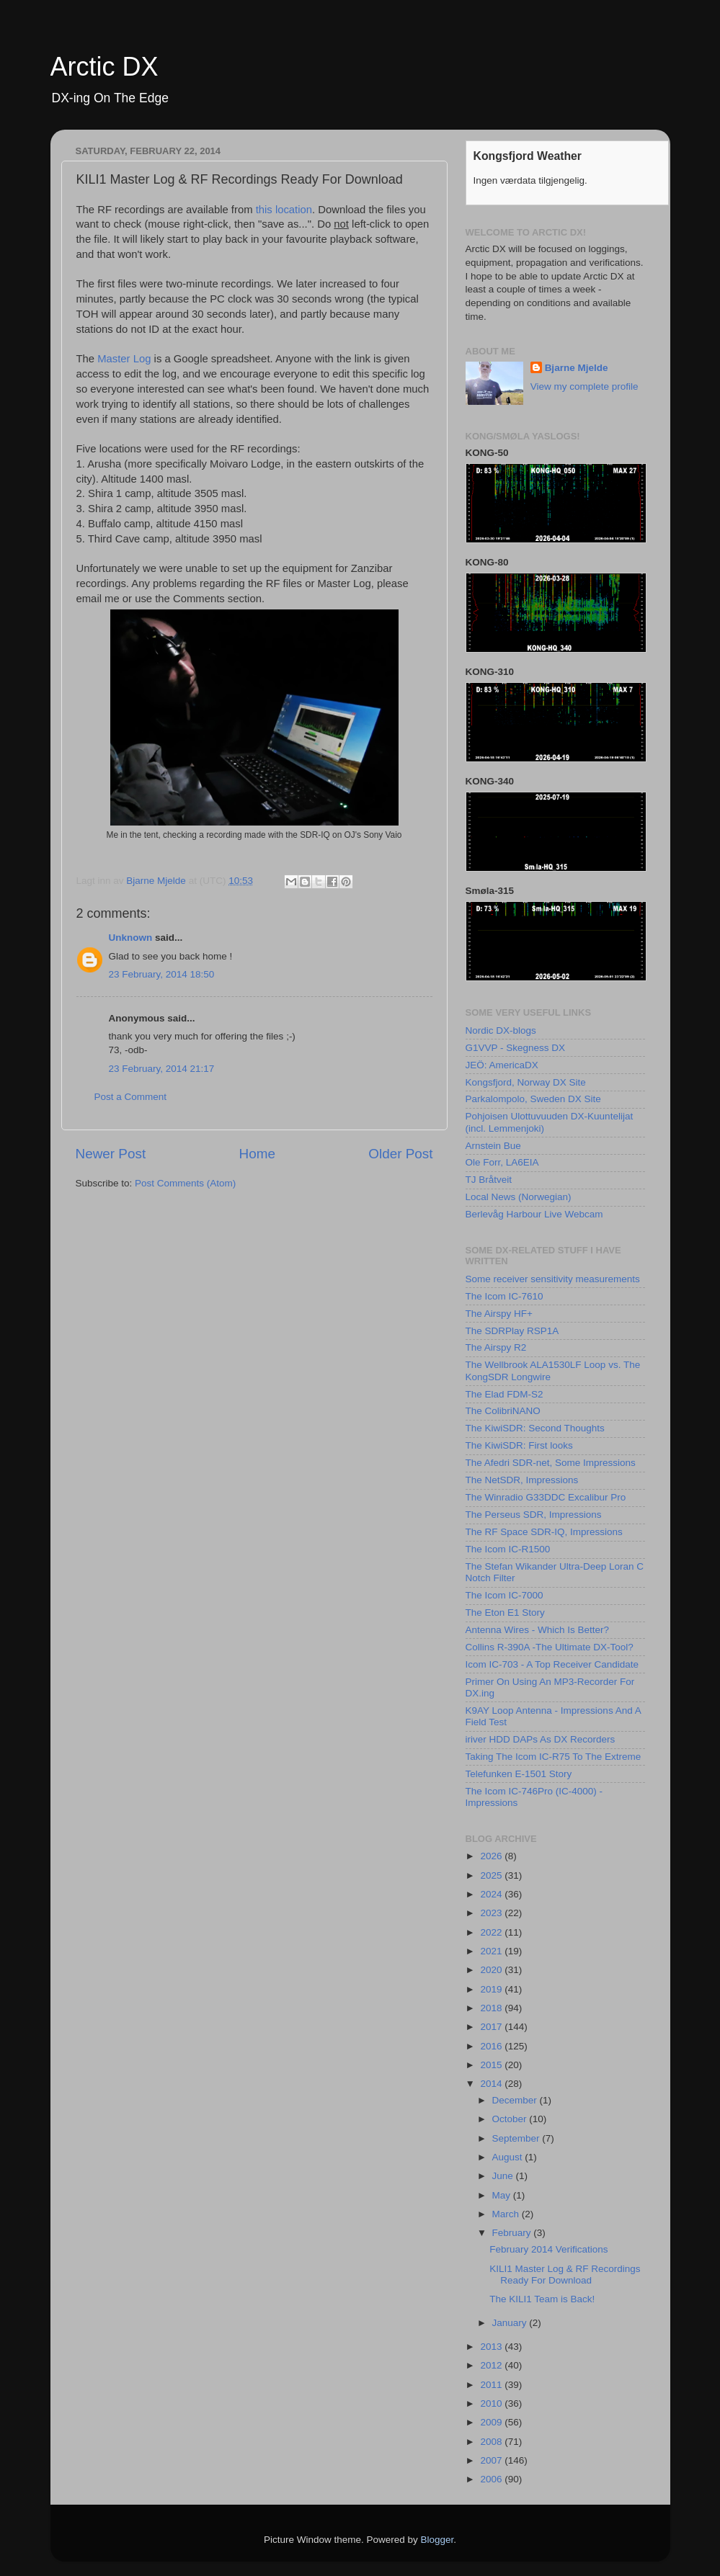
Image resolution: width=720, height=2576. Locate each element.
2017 (492, 2026)
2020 (492, 1969)
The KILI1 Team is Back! (542, 2299)
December (516, 2100)
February (513, 2232)
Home (257, 1153)
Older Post (400, 1153)
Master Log (124, 359)
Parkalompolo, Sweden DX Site (533, 1099)
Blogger (437, 2539)
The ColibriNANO (503, 1410)
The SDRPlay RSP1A (512, 1330)
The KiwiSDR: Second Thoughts (535, 1428)
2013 (492, 2346)
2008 (492, 2441)
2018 (492, 2008)
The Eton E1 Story (505, 1612)
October (511, 2119)
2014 (492, 2083)
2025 (492, 1875)
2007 (492, 2460)
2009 (492, 2422)
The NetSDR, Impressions (522, 1480)
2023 (492, 1913)
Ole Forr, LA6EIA (502, 1162)
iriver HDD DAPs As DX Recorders (540, 1739)
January (511, 2322)
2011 (492, 2384)
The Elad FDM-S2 (504, 1394)
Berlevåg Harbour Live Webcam (534, 1214)
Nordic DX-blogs (501, 1030)
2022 (492, 1932)
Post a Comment (130, 1096)
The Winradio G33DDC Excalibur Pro (546, 1497)
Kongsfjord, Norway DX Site (526, 1082)
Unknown (131, 937)
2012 (492, 2365)
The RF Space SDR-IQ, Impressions (544, 1531)
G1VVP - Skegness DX (516, 1047)
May (502, 2195)
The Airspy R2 (496, 1347)
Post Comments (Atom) (185, 1183)
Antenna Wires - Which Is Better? (538, 1629)
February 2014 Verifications (548, 2249)
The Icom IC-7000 (504, 1595)
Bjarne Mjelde (576, 367)
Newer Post (111, 1153)
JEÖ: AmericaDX (502, 1065)
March (507, 2214)
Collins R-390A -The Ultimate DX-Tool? (550, 1647)
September (517, 2138)
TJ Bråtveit (489, 1179)
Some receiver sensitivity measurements (553, 1279)
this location (284, 209)
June (504, 2175)
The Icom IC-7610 (504, 1296)
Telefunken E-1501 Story (519, 1773)
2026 (492, 1856)
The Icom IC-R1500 (508, 1549)
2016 (492, 2046)
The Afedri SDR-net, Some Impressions (551, 1462)
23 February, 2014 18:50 (162, 974)
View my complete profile (584, 386)
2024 (492, 1894)
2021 (492, 1951)
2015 (492, 2065)
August (508, 2157)
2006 (492, 2479)
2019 (492, 1989)
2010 (492, 2403)
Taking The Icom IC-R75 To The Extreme (553, 1756)
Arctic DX (104, 66)
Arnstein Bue (493, 1145)
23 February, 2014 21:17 (162, 1068)
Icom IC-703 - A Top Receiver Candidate (552, 1664)
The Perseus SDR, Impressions (534, 1514)
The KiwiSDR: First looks (519, 1445)
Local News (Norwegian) (519, 1196)
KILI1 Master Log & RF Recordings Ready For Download (564, 2274)
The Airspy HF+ (499, 1313)
